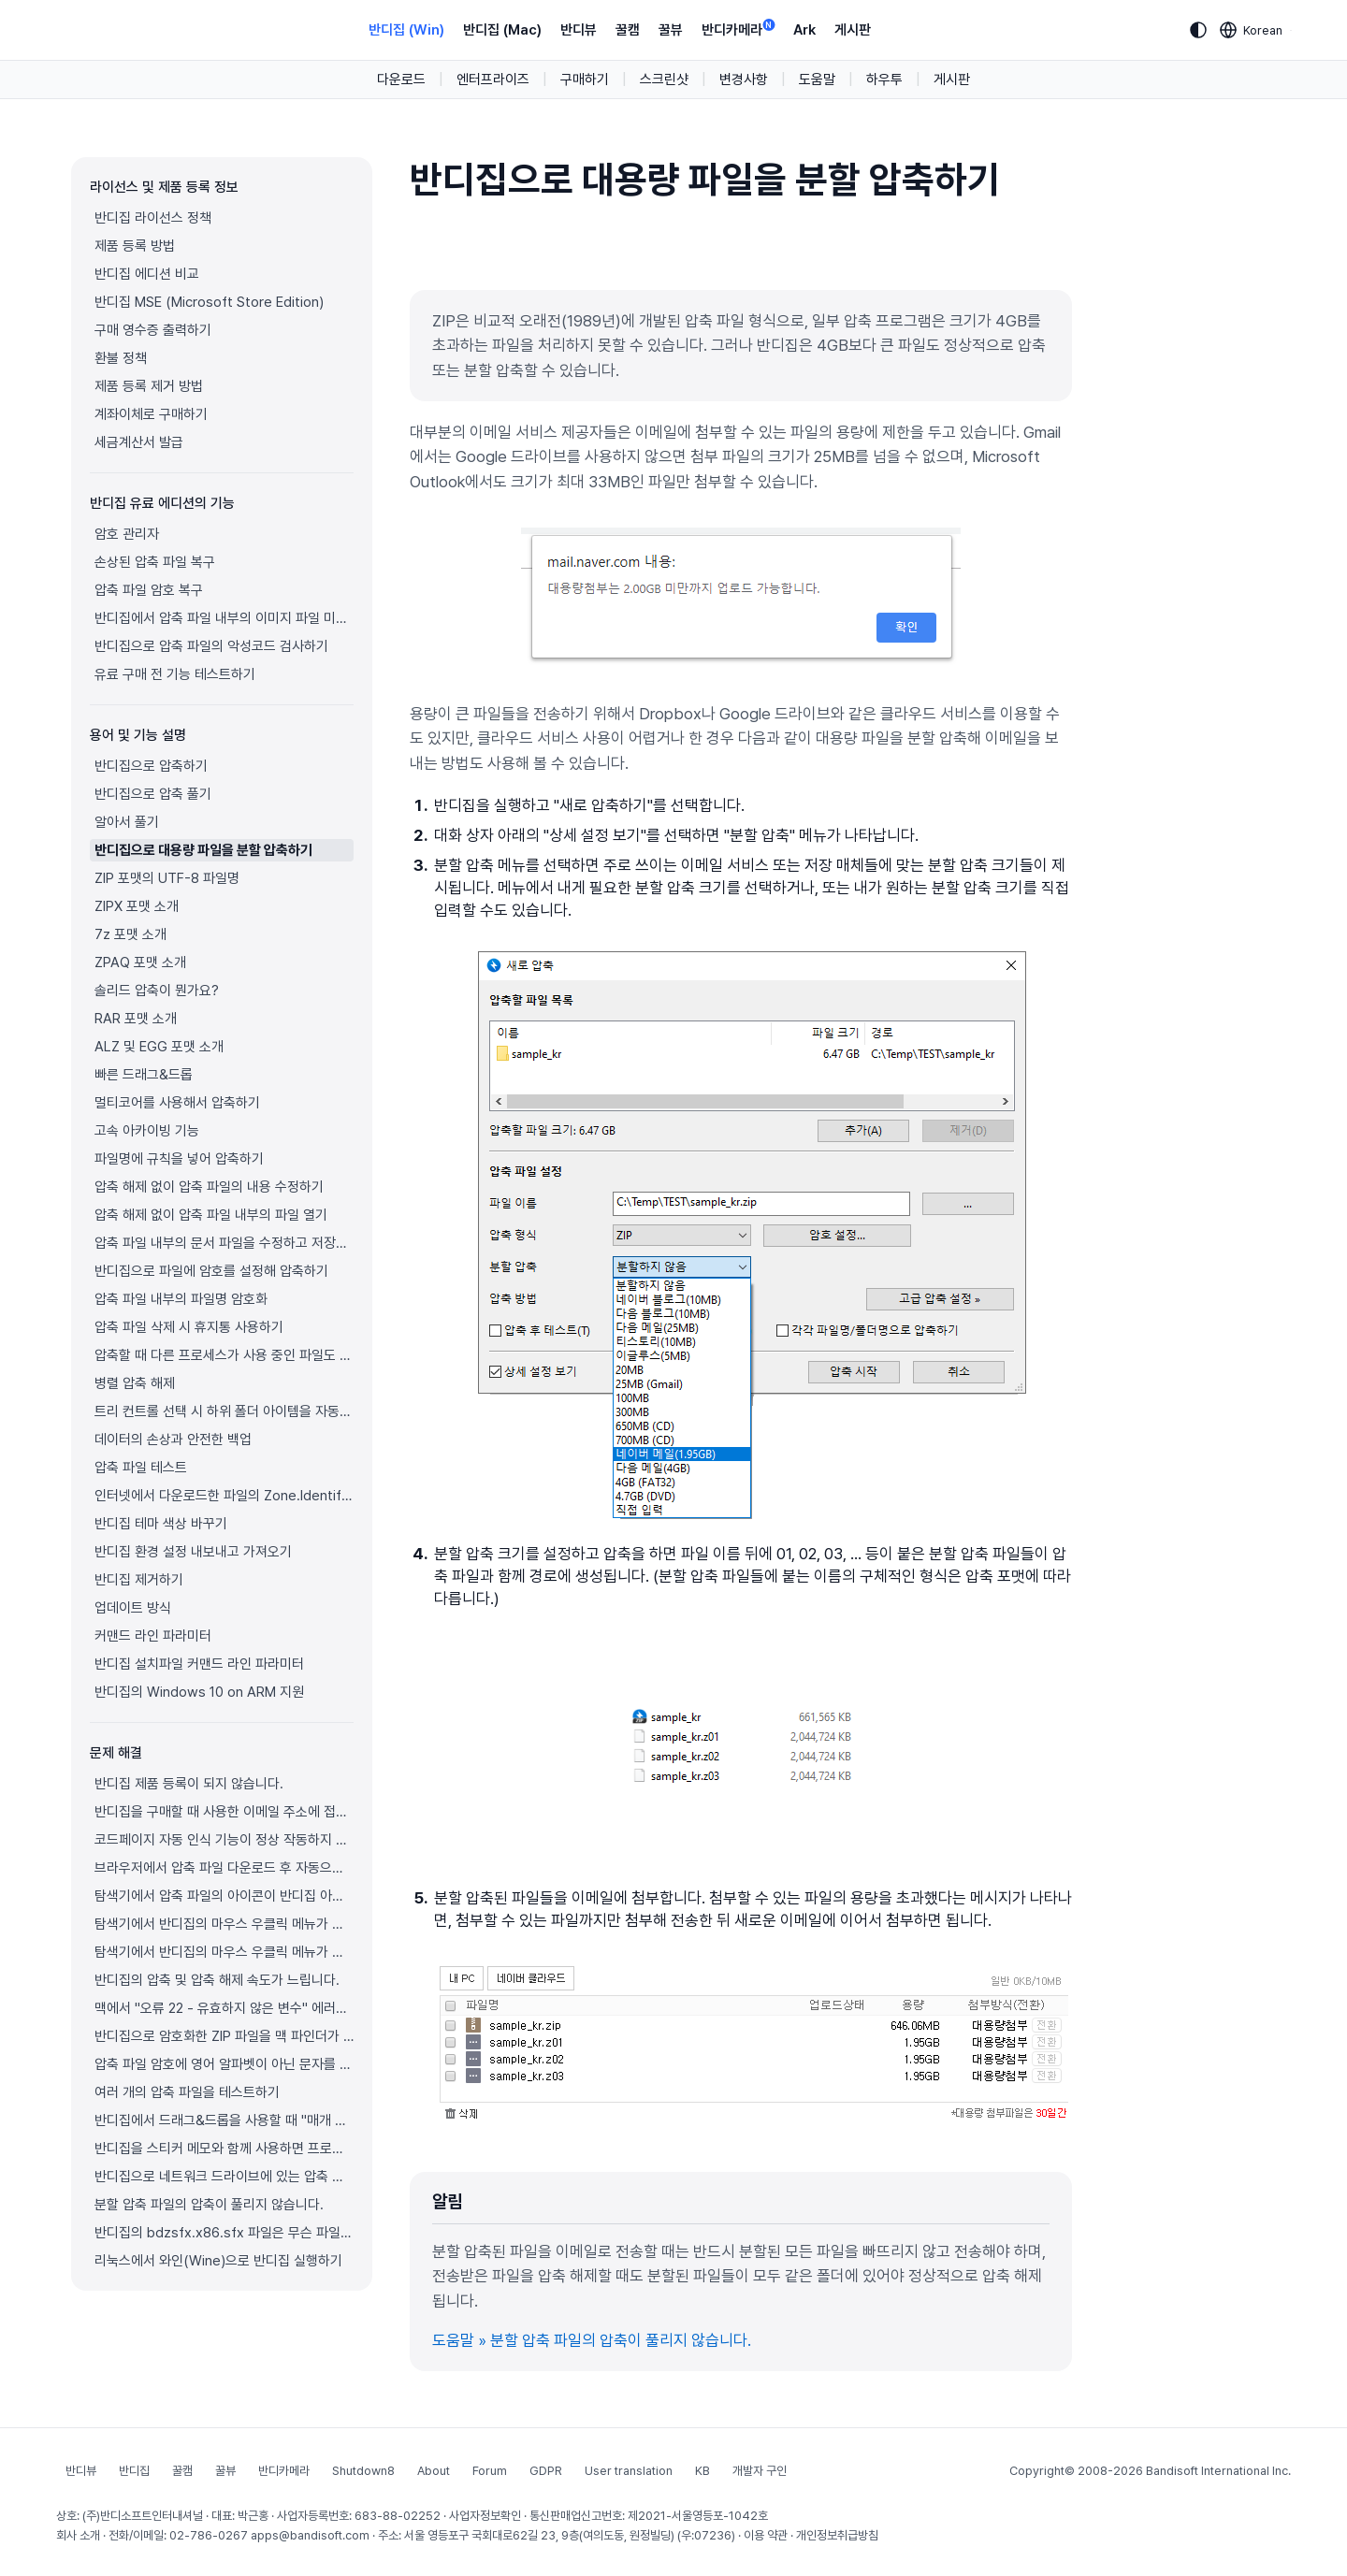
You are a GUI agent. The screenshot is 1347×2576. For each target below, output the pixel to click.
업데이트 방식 (132, 1607)
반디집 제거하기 (138, 1579)
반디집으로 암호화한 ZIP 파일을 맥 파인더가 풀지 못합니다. (224, 2036)
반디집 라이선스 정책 (152, 218)
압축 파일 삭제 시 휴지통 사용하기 (188, 1327)
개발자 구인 (759, 2471)
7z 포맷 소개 (130, 934)
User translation (629, 2471)
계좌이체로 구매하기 (151, 414)
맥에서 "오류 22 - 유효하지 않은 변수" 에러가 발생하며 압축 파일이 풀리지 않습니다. (224, 2008)
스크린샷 (664, 79)
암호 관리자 (126, 534)
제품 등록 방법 (134, 246)
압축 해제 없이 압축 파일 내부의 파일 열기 (210, 1215)
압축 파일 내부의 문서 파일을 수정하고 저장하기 (224, 1243)
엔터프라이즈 (492, 79)
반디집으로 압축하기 (151, 766)
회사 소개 (78, 2535)
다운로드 (401, 79)
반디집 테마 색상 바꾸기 (160, 1523)
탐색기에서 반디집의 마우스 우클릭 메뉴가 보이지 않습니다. (224, 1924)
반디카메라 (738, 28)
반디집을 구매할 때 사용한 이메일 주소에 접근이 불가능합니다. (224, 1811)
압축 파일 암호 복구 (148, 590)
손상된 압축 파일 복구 (154, 562)
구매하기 (584, 79)
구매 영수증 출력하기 (152, 330)
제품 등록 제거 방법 (148, 386)
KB (702, 2471)
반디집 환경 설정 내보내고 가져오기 (193, 1551)
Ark (804, 30)
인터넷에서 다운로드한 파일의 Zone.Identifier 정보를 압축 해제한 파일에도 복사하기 (224, 1495)
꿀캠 (628, 30)
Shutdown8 (363, 2471)
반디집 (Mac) (502, 30)
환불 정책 (120, 358)
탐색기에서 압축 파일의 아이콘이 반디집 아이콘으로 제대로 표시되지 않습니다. (224, 1896)
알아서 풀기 (126, 822)
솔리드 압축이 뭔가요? (156, 990)
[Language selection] (1251, 30)
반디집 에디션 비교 (146, 274)
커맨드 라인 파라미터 (152, 1636)
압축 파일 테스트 (140, 1467)
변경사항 (743, 79)
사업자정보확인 (485, 2516)
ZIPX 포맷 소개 (136, 906)
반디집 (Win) (406, 30)
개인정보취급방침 (837, 2535)
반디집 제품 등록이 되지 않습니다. (188, 1783)
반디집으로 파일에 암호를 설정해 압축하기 (211, 1271)
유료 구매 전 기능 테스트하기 (174, 674)
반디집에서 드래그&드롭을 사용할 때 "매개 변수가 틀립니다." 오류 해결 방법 (224, 2120)
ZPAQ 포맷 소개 (140, 962)
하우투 (884, 79)
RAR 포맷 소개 (135, 1018)
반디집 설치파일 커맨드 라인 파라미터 (199, 1664)
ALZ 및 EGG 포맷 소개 (159, 1046)
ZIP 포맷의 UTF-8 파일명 (166, 878)
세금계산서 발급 (138, 442)
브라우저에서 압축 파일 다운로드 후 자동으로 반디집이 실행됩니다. (224, 1868)
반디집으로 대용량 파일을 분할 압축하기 (203, 850)
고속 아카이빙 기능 (146, 1130)
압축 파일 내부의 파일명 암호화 (181, 1299)
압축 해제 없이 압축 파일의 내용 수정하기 (209, 1187)
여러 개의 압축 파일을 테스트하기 (187, 2092)
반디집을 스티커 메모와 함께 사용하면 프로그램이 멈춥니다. (224, 2148)
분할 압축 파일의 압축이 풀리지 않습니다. (209, 2204)
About (433, 2471)
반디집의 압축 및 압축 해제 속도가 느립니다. (217, 1980)
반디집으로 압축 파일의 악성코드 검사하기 (211, 646)
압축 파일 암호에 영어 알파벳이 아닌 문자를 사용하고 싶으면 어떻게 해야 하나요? (224, 2064)
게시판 (852, 30)
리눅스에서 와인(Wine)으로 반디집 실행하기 (218, 2260)
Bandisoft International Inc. (1218, 2471)
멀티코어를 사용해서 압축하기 (177, 1102)
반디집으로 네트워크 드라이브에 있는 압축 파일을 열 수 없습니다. (224, 2176)
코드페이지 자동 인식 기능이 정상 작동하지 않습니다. (224, 1839)
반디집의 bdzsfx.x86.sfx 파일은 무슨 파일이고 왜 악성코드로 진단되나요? (224, 2232)
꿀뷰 (671, 30)
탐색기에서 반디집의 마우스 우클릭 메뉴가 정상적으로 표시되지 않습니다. (224, 1952)
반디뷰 (578, 30)
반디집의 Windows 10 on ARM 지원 (199, 1692)
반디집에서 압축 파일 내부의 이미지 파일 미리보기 (224, 618)
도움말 (817, 79)
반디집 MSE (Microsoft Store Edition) (209, 302)
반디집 (134, 2471)
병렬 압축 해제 (134, 1383)
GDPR (545, 2471)
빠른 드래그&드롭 (143, 1074)
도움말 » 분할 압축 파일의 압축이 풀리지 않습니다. (591, 2340)
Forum (489, 2471)
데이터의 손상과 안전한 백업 (173, 1439)
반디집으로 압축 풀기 (152, 794)
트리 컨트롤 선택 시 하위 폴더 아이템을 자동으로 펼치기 (224, 1411)
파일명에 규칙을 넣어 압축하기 (179, 1159)
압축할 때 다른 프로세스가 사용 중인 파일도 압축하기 (224, 1355)
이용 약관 (766, 2535)
